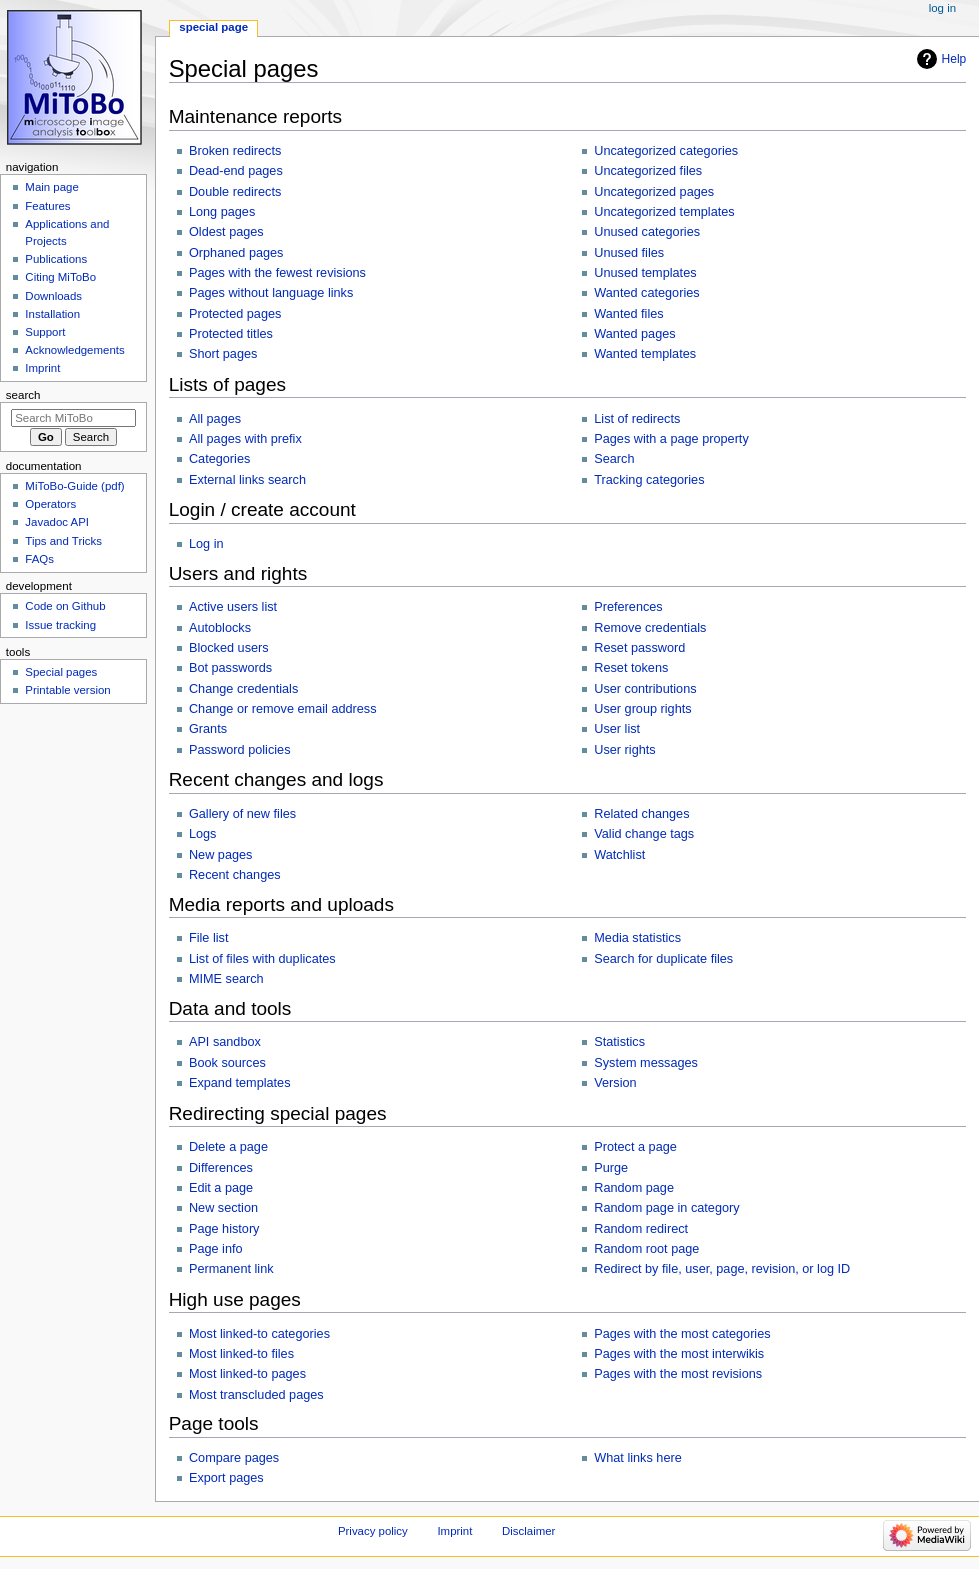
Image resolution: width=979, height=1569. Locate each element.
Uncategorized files (648, 171)
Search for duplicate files (663, 959)
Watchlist (619, 855)
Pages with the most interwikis (679, 1354)
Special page (213, 27)
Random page (634, 1188)
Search (614, 459)
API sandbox (225, 1042)
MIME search (226, 979)
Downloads (53, 296)
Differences (221, 1168)
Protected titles (231, 334)
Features (47, 206)
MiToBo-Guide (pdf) (74, 486)
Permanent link (231, 1269)
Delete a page (228, 1147)
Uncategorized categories (666, 151)
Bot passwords (230, 668)
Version (615, 1083)
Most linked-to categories (259, 1334)
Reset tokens (631, 668)
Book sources (227, 1063)
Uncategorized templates (664, 212)
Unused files (629, 253)
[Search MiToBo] (73, 418)
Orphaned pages (236, 253)
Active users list (233, 607)
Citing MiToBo (60, 277)
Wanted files (628, 314)
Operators (50, 504)
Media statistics (637, 938)
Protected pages (235, 314)
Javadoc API (57, 522)
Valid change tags (644, 834)
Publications (56, 259)
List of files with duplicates (262, 959)
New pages (220, 855)
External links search (247, 480)
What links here (637, 1458)
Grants (208, 729)
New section (223, 1208)
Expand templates (240, 1083)
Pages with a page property (671, 439)
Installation (52, 314)
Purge (611, 1168)
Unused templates (645, 273)
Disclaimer (528, 1531)
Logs (203, 834)
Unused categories (647, 232)
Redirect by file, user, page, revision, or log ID (722, 1269)
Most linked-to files (241, 1354)
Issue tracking (60, 625)
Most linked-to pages (247, 1374)
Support (45, 332)
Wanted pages (634, 334)
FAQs (39, 559)
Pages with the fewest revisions (277, 273)
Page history (224, 1229)
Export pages (226, 1478)
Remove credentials (650, 628)
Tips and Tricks (63, 541)
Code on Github (65, 606)
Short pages (223, 354)
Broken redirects (235, 151)
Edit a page (221, 1188)
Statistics (619, 1042)
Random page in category (666, 1208)
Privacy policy (373, 1531)
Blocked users (229, 648)
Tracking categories (649, 480)
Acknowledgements (74, 350)
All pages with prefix (245, 439)
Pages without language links (271, 293)
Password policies (240, 750)
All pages (215, 419)
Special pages (61, 672)
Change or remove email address (283, 709)
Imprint (42, 368)
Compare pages (234, 1458)
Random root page (646, 1249)
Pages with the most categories (682, 1334)
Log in (206, 544)
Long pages (222, 212)
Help (954, 59)
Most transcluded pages (256, 1395)
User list (617, 729)
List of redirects (637, 419)
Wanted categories (646, 293)
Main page (52, 187)
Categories (219, 459)
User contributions (645, 689)
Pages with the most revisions (678, 1374)
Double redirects (235, 192)
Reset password (639, 648)
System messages (646, 1063)
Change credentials (243, 689)
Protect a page (635, 1147)
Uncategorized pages (654, 192)
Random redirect (641, 1229)
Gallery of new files (242, 814)
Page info (216, 1249)
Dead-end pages (236, 171)
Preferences (628, 607)
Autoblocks (220, 628)
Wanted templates (645, 354)
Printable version (67, 690)
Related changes (641, 814)
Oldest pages (226, 232)
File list (208, 938)
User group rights (642, 709)
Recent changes (235, 875)
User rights (624, 750)
